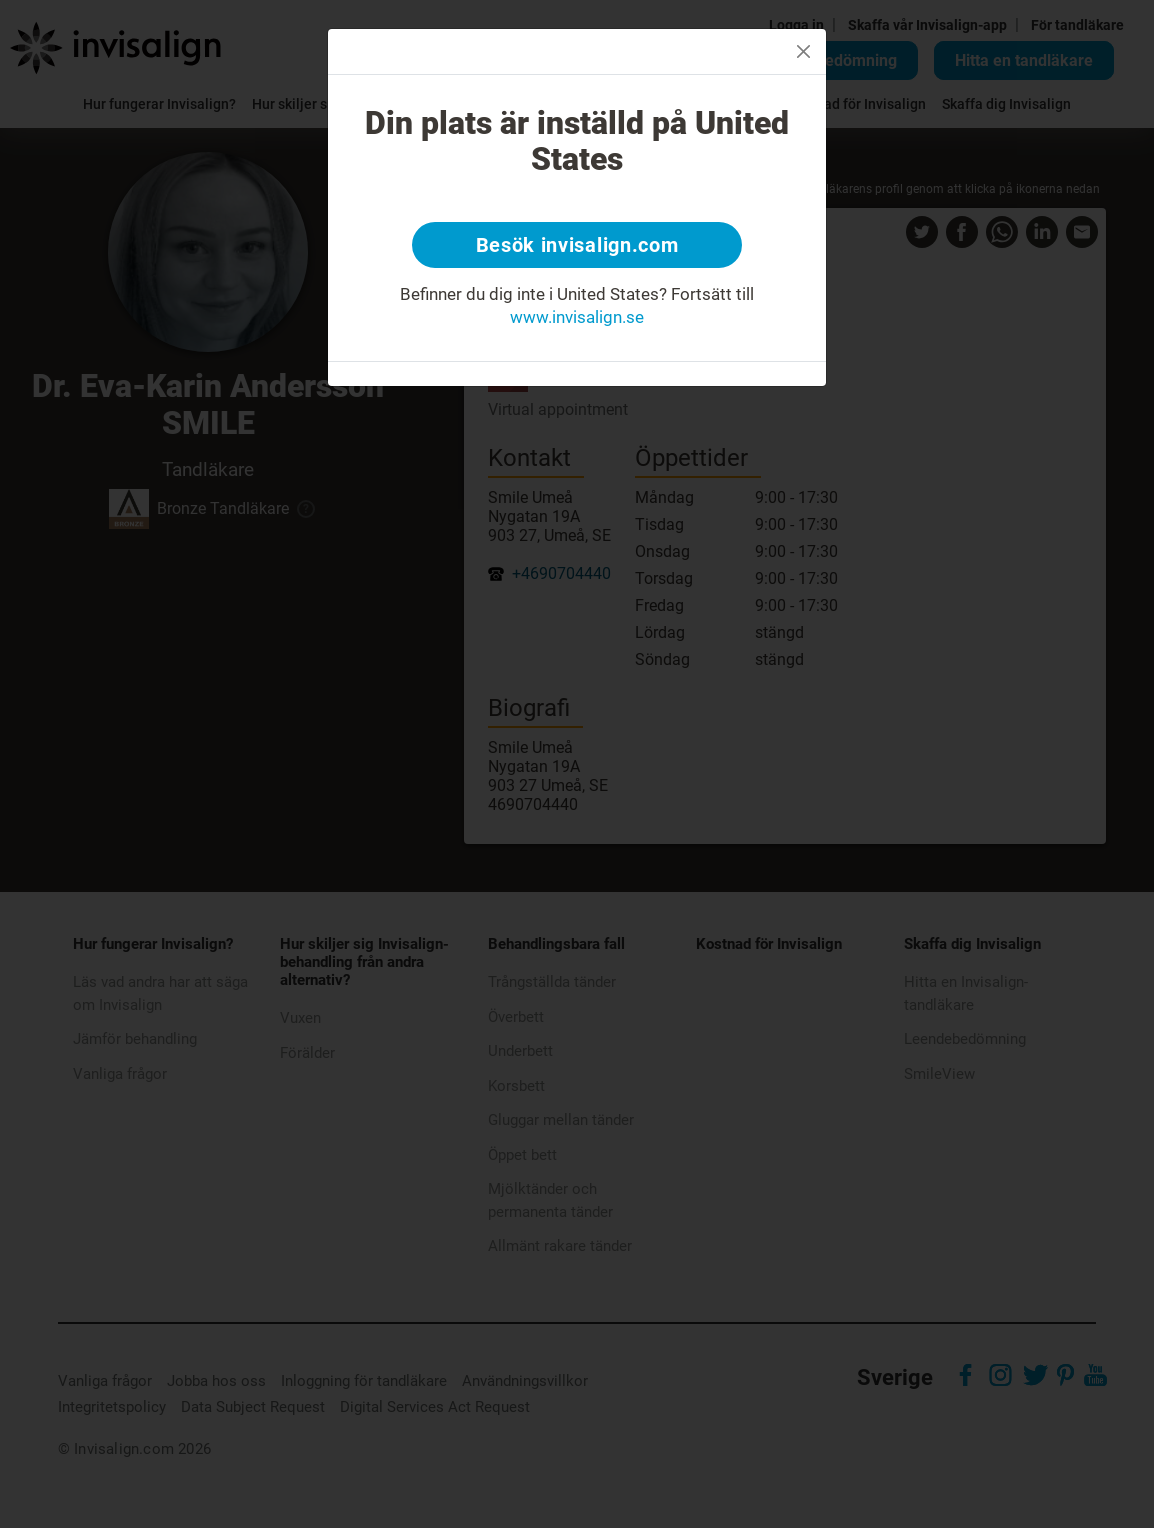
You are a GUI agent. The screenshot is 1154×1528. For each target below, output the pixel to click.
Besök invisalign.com (577, 245)
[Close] (803, 51)
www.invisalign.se (577, 317)
